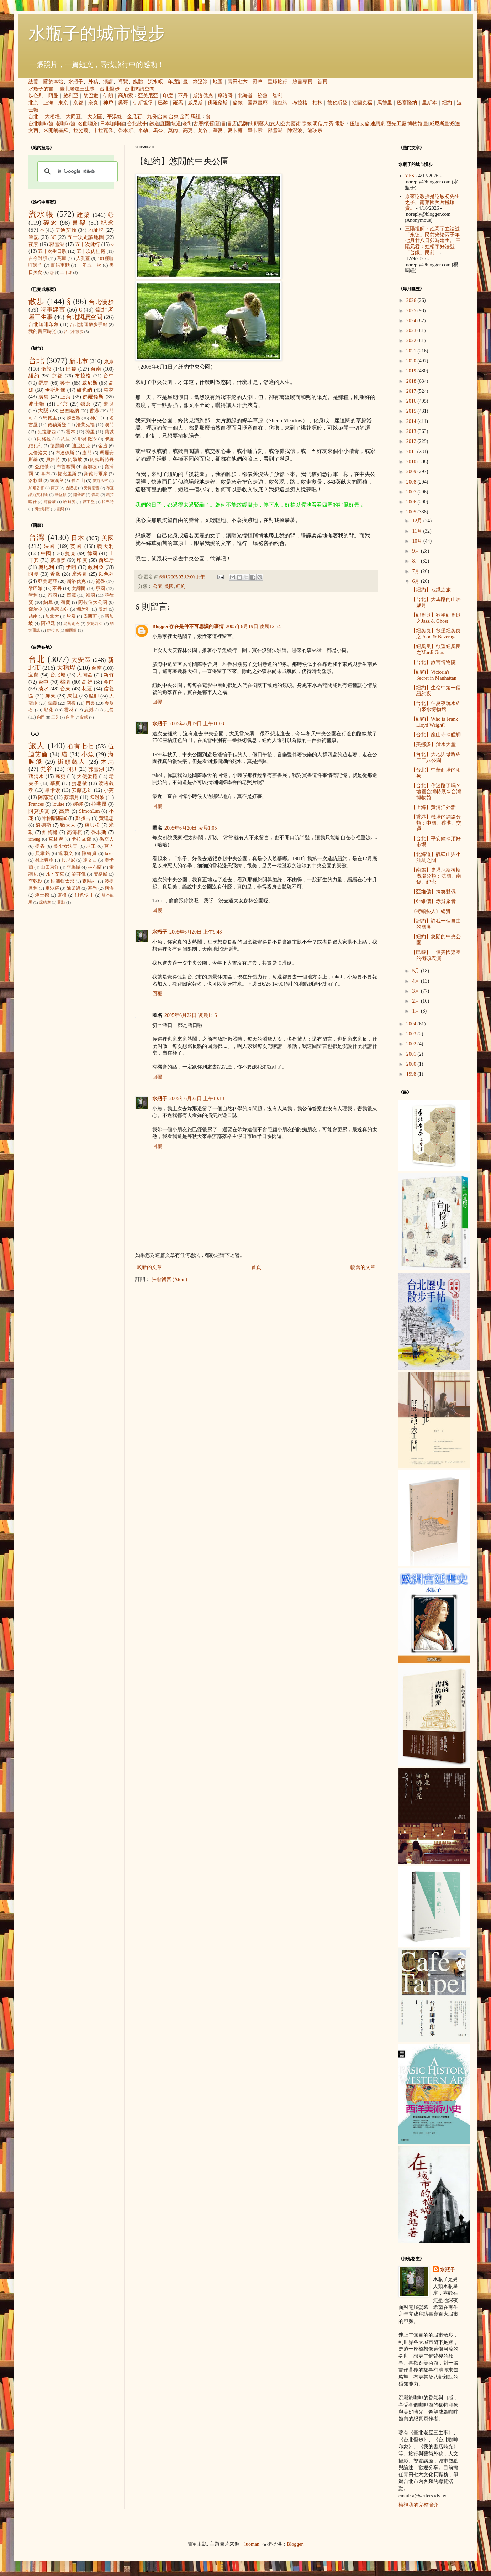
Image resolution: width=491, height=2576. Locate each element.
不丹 (183, 95)
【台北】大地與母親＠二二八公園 (436, 757)
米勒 (143, 130)
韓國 (90, 595)
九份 (152, 116)
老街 (187, 123)
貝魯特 (53, 459)
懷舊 (209, 123)
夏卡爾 (235, 130)
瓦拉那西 (46, 431)
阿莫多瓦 (39, 811)
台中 (108, 375)
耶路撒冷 (87, 439)
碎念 (50, 222)
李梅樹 (73, 867)
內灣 (70, 717)
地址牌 (96, 230)
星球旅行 (277, 81)
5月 (416, 970)
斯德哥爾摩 (95, 473)
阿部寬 (45, 797)
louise (58, 804)
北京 (33, 102)
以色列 (35, 95)
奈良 (93, 102)
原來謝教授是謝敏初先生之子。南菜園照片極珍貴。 (432, 202)
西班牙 (106, 560)
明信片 (320, 123)
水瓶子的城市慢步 (96, 33)
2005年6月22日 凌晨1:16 (190, 1015)
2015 (412, 411)
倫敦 (238, 102)
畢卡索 (255, 130)
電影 (340, 123)
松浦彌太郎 (62, 881)
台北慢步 (110, 89)
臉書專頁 (302, 81)
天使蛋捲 (87, 776)
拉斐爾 (80, 130)
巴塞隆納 (407, 102)
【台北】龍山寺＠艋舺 (436, 734)
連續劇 (377, 123)
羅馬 (178, 102)
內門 (41, 717)
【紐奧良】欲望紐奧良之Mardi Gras (436, 649)
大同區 (73, 116)
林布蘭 (95, 867)
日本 (77, 538)
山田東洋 (50, 867)
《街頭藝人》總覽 (431, 911)
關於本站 (53, 81)
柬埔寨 (58, 560)
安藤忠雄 (82, 790)
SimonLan (89, 811)
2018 (412, 381)
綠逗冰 (200, 81)
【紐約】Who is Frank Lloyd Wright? (434, 722)
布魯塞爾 (66, 466)
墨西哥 (90, 616)
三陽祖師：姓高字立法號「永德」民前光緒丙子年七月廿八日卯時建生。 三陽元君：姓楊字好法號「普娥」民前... (433, 240)
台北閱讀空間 (139, 89)
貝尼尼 (68, 860)
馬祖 (196, 116)
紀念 (107, 222)
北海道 (245, 95)
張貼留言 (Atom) (170, 1279)
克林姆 (55, 839)
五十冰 (66, 272)
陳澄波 (294, 130)
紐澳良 (57, 480)
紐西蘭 (71, 630)
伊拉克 (53, 630)
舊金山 (78, 480)
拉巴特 (108, 502)
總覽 (33, 81)
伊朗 (108, 95)
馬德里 (384, 102)
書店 (232, 123)
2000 (412, 1064)
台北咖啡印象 (43, 324)
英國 (76, 546)
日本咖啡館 (112, 123)
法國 (50, 546)
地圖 (218, 81)
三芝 (55, 717)
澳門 (109, 424)
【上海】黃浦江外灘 (433, 807)
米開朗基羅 (55, 130)
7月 (416, 571)
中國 (46, 553)
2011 (411, 451)
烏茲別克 (71, 623)
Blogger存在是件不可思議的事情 (188, 626)
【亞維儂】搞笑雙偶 (433, 891)
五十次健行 (87, 244)
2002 (412, 1043)
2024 (412, 320)
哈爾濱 (69, 502)
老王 (91, 846)
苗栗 (90, 703)
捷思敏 (80, 783)
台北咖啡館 (40, 123)
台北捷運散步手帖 (88, 324)
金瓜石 (134, 116)
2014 (412, 421)
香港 (94, 410)
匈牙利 (83, 609)
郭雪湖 (275, 130)
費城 (109, 431)
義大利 (105, 546)
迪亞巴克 (81, 445)
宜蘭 (33, 675)
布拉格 (299, 102)
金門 (185, 116)
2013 (412, 431)
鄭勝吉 (82, 818)
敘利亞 (70, 95)
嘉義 (52, 703)
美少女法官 (65, 846)
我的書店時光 (42, 331)
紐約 (447, 102)
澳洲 (102, 609)
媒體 (138, 81)
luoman (251, 2544)
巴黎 (163, 102)
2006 (412, 502)
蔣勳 (61, 902)
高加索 (125, 95)
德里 (90, 431)
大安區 (94, 116)
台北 (33, 116)
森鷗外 (89, 881)
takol (109, 853)
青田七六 (238, 81)
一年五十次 (89, 265)
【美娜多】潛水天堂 (433, 744)
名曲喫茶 (88, 123)
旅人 (275, 123)
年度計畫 (178, 81)
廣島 (43, 396)
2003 (412, 1033)
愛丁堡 (89, 502)
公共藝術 (291, 123)
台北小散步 (73, 331)
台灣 (36, 537)
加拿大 (52, 616)
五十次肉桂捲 (91, 251)
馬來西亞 (59, 609)
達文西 (90, 860)
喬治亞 (35, 609)
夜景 (33, 244)
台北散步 (137, 123)
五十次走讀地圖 (85, 237)
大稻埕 (52, 116)
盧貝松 (92, 825)
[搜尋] (76, 171)
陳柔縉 (73, 888)
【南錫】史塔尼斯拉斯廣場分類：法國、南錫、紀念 (436, 876)
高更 (188, 130)
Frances (36, 804)
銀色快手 (84, 895)
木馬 (107, 761)
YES (409, 175)
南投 (71, 703)
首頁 (322, 81)
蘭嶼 (84, 717)
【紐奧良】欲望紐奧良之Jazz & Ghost (436, 618)
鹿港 (89, 709)
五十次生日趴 (52, 251)
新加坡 (90, 466)
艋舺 (94, 696)
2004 (412, 1023)
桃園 (65, 682)
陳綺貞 (89, 853)
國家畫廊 (258, 102)
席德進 (45, 902)
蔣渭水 (36, 776)
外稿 (93, 81)
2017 (412, 391)
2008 (412, 482)
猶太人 (68, 825)
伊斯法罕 (100, 481)
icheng (34, 839)
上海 (48, 102)
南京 (55, 488)
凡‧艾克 (55, 874)
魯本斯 (125, 130)
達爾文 (65, 853)
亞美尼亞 (148, 95)
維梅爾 (50, 832)
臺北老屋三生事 (77, 89)
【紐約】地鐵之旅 (431, 589)
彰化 (49, 709)
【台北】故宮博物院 (433, 662)
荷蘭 (65, 602)
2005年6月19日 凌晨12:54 (253, 626)
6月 (416, 581)
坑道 (176, 123)
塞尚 (92, 888)
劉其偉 (79, 874)
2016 (412, 401)
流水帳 (155, 81)
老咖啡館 (65, 123)
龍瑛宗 (314, 130)
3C (53, 237)
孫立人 (106, 839)
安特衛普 (91, 488)
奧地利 (46, 567)
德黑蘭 (57, 445)
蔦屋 (61, 258)
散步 (36, 301)
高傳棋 (75, 832)
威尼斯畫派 (441, 123)
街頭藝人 (259, 123)
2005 (412, 511)
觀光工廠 (396, 123)
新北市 (78, 361)
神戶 (108, 102)
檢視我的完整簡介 (418, 2505)
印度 (168, 95)
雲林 (70, 431)
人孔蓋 (83, 258)
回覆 (157, 702)
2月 (416, 1001)
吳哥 (123, 102)
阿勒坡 (75, 459)
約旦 (65, 439)
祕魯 (263, 95)
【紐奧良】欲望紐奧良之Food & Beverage (436, 633)
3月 (416, 991)
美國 (169, 586)
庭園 (165, 123)
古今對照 (37, 258)
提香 (40, 846)
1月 (416, 1011)
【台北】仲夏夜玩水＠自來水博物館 (436, 706)
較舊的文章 (362, 1267)
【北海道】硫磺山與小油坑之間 (436, 857)
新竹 (109, 675)
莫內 (173, 130)
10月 (417, 541)
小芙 (109, 790)
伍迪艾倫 (360, 123)
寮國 (100, 588)
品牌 (243, 123)
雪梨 (60, 509)
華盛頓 (61, 494)
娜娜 (78, 804)
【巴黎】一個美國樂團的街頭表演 (436, 955)
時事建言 (52, 309)
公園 (157, 586)
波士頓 (36, 404)
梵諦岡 (79, 588)
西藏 (71, 595)
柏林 (317, 102)
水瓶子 (75, 81)
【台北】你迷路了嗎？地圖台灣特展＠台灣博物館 (436, 791)
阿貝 (72, 769)
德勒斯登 (337, 102)
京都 (78, 102)
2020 (412, 361)
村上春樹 (44, 860)
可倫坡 (50, 502)
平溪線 (114, 116)
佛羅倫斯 (218, 102)
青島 (95, 494)
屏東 (50, 696)
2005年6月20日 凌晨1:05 (190, 828)
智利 (278, 95)
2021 (412, 351)
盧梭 (62, 895)
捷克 (70, 553)
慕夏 (218, 130)
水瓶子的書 (40, 89)
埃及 (71, 616)
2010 (412, 461)
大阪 (43, 410)
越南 (33, 616)
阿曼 (53, 95)
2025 (412, 310)
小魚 (87, 754)
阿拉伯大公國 (92, 602)
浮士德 (42, 895)
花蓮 (87, 688)
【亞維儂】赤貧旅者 (433, 901)
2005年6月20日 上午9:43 (195, 932)
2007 (412, 492)
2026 (412, 300)
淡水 (43, 688)
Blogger (294, 2544)
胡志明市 (42, 509)
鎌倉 (85, 404)
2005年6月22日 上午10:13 (196, 1098)
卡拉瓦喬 (103, 130)
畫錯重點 (60, 265)
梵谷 (203, 130)
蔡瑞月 (71, 797)
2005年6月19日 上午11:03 (196, 723)
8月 (416, 561)
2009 (412, 471)
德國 (92, 553)
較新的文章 (149, 1267)
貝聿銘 (42, 853)
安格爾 (101, 874)
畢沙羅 (52, 888)
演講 (108, 81)
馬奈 (158, 130)
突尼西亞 (95, 623)
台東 (174, 116)
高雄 (87, 682)
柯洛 (109, 888)
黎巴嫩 (90, 95)
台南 (163, 116)
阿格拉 (44, 439)
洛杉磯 (35, 480)
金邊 (102, 445)
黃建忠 (106, 818)
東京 (63, 102)
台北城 (58, 675)
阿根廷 (48, 623)
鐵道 (154, 123)
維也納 (280, 102)
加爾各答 (36, 488)
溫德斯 (43, 825)
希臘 (55, 574)
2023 (412, 330)
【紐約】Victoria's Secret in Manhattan (433, 675)
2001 (412, 1054)
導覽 (123, 81)
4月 (416, 981)
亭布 (45, 473)
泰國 (52, 595)
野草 (258, 81)
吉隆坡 (71, 488)
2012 (412, 441)
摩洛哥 (225, 95)
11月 (417, 531)
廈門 (87, 452)
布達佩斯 (65, 452)
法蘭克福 (362, 102)
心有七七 (81, 746)
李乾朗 (35, 881)
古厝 (198, 123)
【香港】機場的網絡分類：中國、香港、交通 (436, 823)
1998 (412, 1074)
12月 (417, 520)
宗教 (307, 123)
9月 (416, 551)
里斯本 (429, 102)
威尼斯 (195, 102)
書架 (79, 222)
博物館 (414, 123)
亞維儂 (42, 466)
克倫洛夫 (38, 452)
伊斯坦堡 (143, 102)
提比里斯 (67, 473)
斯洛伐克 (203, 95)
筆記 (33, 237)
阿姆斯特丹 (102, 459)
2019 (412, 370)
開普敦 (79, 494)
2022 (412, 340)
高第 (64, 811)
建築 (83, 214)
